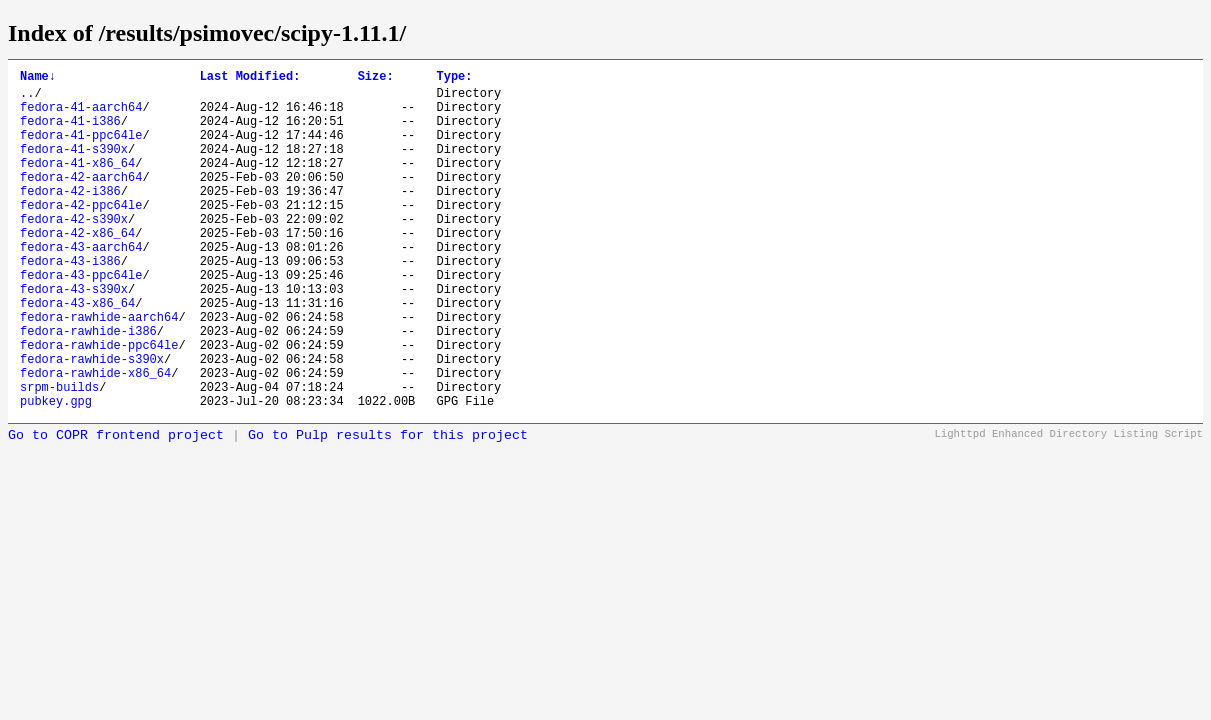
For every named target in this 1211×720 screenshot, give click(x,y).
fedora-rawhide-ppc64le (99, 404)
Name (38, 78)
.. (27, 98)
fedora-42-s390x (74, 251)
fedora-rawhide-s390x (92, 421)
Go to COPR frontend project (116, 507)
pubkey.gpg (56, 472)
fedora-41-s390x (74, 166)
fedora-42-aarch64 (81, 200)
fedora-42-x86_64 (77, 268)
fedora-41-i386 (70, 132)
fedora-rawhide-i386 (88, 387)
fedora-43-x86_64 (77, 353)
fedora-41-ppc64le (81, 149)
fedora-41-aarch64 (81, 115)
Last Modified (250, 78)
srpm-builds (59, 455)
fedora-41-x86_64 (77, 183)
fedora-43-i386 (70, 302)
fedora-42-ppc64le (81, 234)
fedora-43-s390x (74, 336)
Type (454, 78)
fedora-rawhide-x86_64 (95, 438)
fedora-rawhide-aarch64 (99, 370)
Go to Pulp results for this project (388, 507)
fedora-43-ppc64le (81, 319)
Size (376, 78)
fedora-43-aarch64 (81, 285)
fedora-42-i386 (70, 217)
